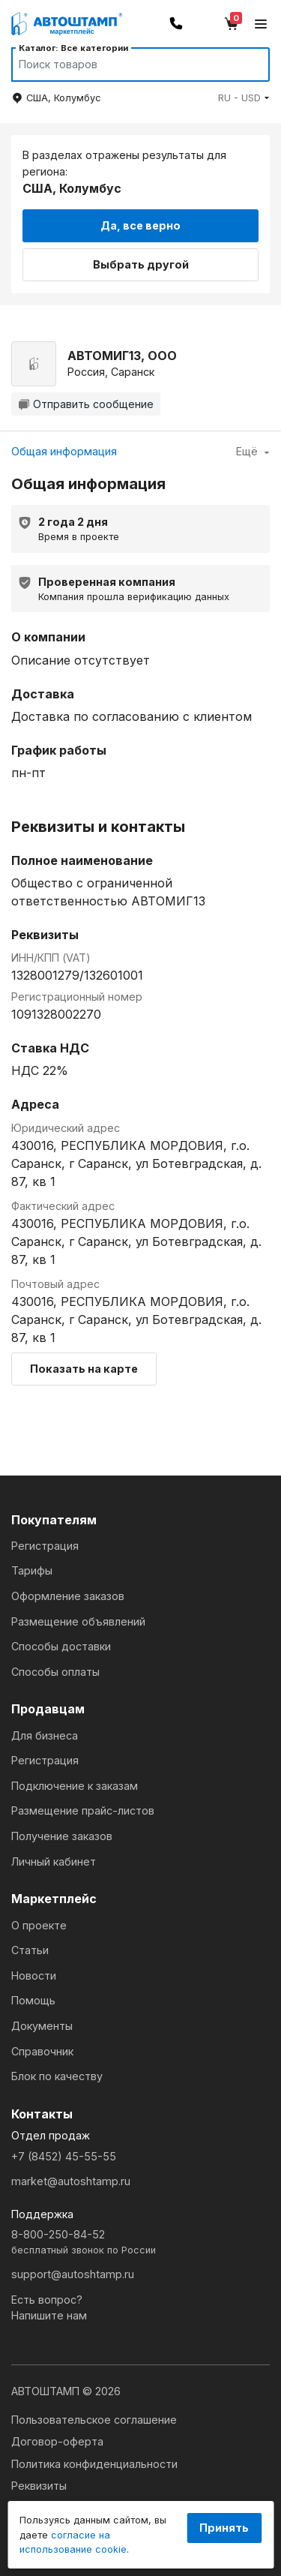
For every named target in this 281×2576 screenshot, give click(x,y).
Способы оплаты (55, 1671)
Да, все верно (140, 225)
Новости (33, 1975)
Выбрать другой (141, 264)
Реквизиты (39, 2485)
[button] (244, 98)
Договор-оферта (57, 2441)
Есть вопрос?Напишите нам (49, 2307)
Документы (42, 2025)
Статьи (30, 1950)
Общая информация (64, 451)
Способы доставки (61, 1646)
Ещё (253, 451)
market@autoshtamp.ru (70, 2181)
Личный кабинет (53, 1861)
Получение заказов (61, 1836)
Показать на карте (84, 1368)
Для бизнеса (44, 1735)
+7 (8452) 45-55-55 (63, 2156)
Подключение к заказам (74, 1785)
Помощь (33, 2000)
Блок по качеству (57, 2076)
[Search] (126, 64)
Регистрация (45, 1545)
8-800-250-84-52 (140, 2242)
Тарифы (31, 1570)
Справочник (42, 2051)
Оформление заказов (67, 1596)
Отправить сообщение (86, 404)
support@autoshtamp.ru (72, 2274)
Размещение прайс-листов (82, 1810)
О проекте (39, 1925)
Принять (224, 2527)
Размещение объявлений (78, 1621)
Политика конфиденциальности (94, 2463)
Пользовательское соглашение (94, 2419)
